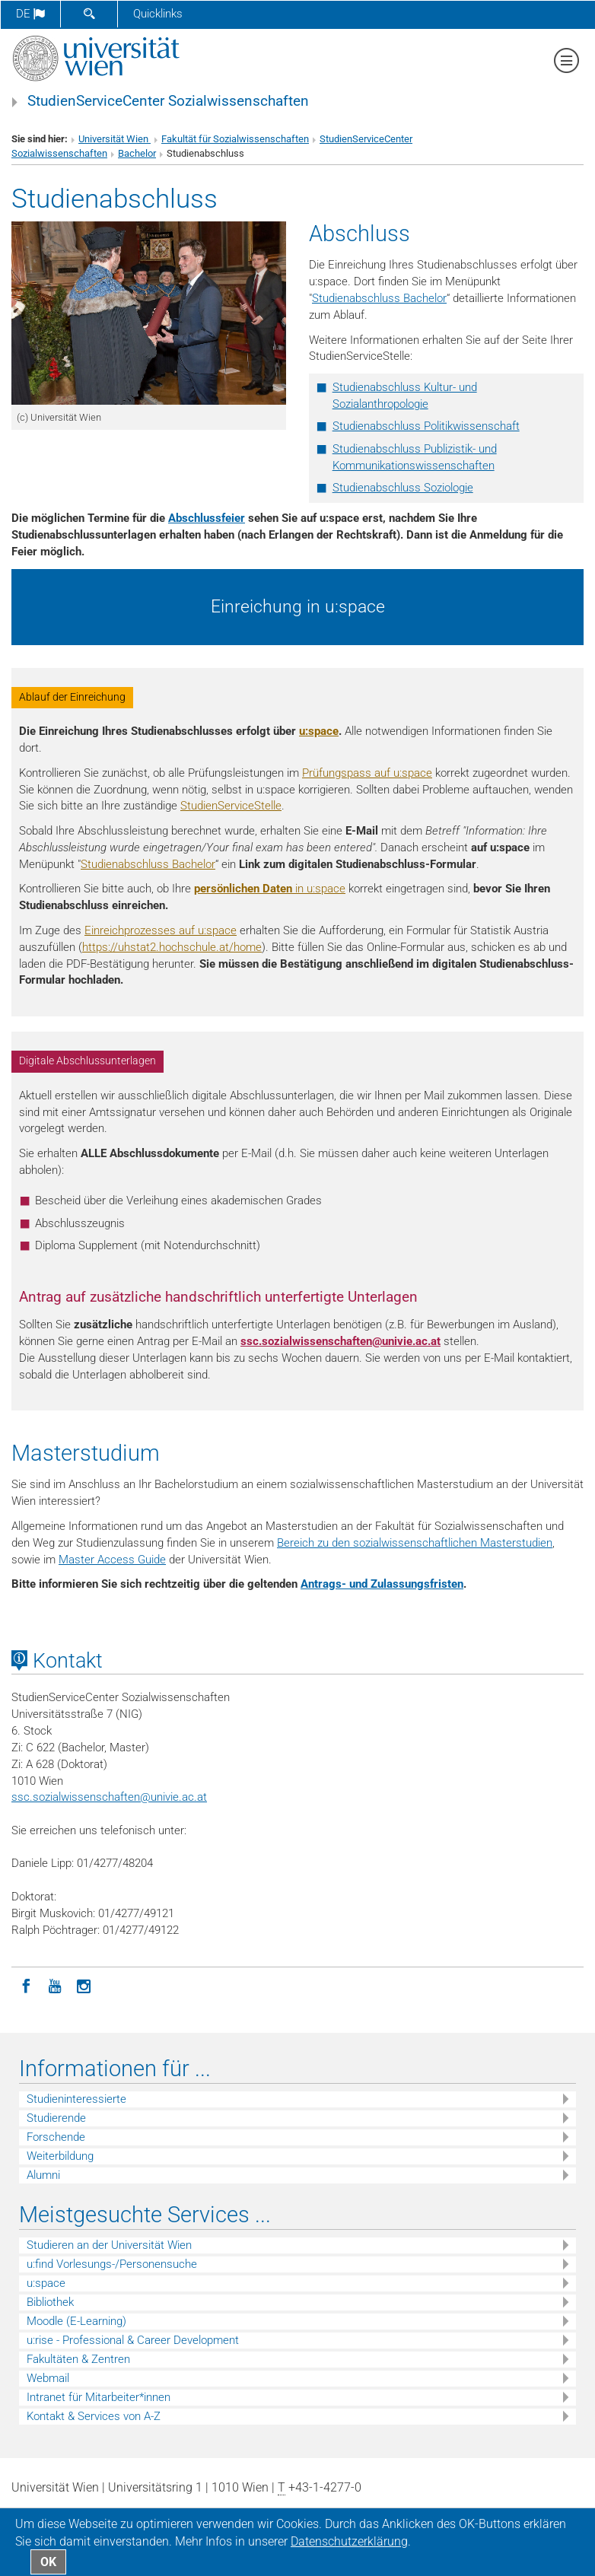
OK (48, 2562)
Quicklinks (158, 14)
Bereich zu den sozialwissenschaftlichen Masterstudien (414, 1543)
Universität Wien (114, 139)
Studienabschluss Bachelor (379, 298)
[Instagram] (83, 1984)
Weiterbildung (60, 2156)
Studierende (56, 2118)
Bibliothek (50, 2302)
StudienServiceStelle (231, 806)
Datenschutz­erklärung (349, 2541)
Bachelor (137, 153)
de (30, 14)
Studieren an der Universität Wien (109, 2245)
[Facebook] (25, 1984)
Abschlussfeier (206, 518)
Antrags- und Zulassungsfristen (382, 1584)
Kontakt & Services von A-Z (94, 2416)
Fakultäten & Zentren (78, 2359)
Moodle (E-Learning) (76, 2321)
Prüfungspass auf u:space (367, 773)
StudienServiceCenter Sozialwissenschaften (168, 101)
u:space (319, 731)
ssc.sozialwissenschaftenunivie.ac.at (340, 1341)
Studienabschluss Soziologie (402, 488)
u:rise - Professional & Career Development (133, 2340)
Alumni (43, 2175)
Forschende (56, 2137)
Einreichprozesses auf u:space (160, 930)
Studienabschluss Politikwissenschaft (426, 426)
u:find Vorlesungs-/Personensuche (112, 2264)
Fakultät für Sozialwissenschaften (235, 139)
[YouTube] (54, 1984)
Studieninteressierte (76, 2099)
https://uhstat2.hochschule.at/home (172, 947)
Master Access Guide (112, 1559)
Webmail (48, 2378)
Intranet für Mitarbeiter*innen (98, 2397)
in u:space (269, 888)
